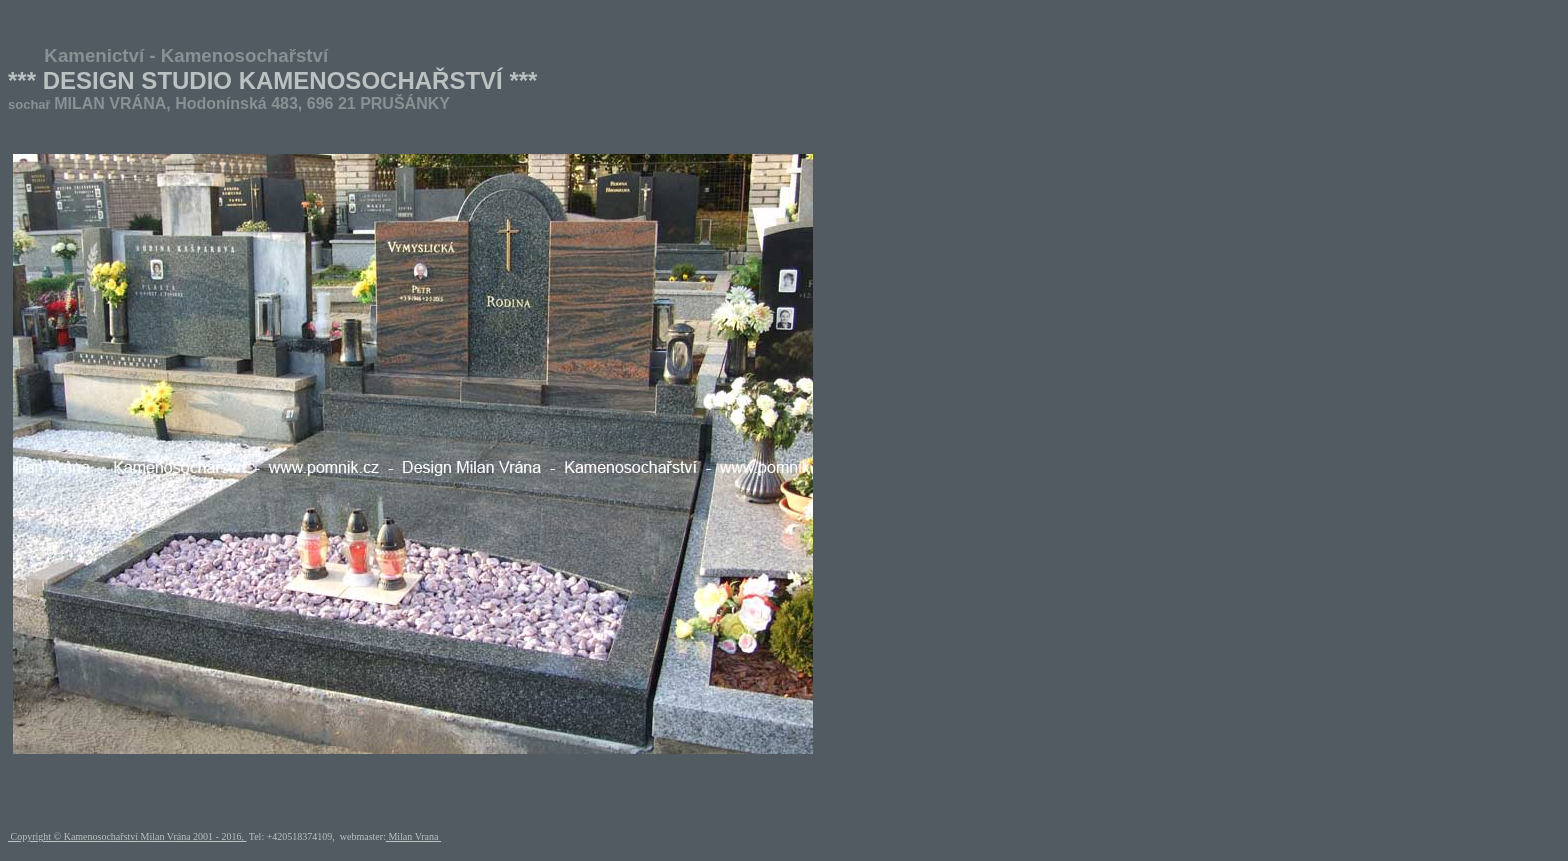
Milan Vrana (413, 836)
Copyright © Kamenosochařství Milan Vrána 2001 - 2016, (127, 836)
